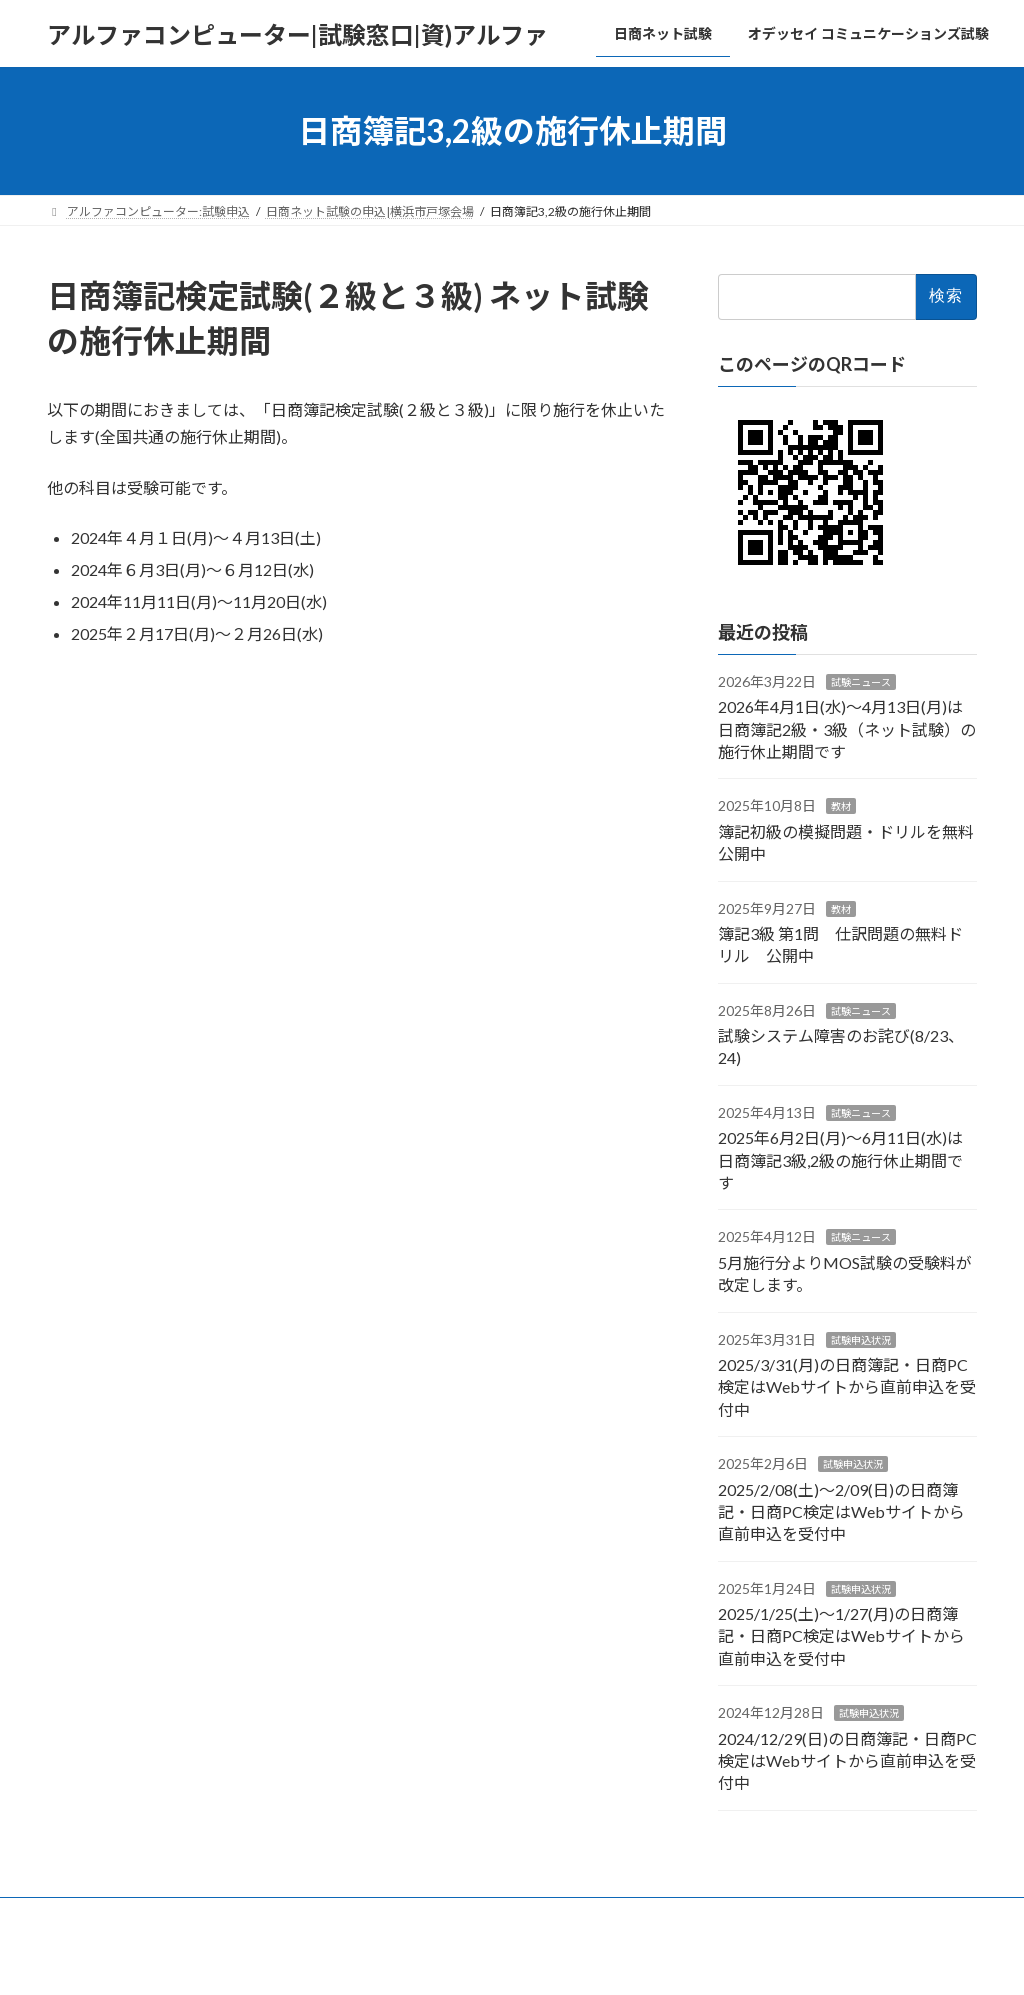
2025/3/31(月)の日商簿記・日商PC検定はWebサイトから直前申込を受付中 (847, 1387)
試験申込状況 (861, 1340)
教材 (841, 807)
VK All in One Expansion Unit (641, 1959)
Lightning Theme (507, 1959)
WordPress (404, 1959)
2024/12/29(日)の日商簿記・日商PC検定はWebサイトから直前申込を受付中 (847, 1761)
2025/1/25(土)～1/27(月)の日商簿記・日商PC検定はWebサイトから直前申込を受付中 (841, 1636)
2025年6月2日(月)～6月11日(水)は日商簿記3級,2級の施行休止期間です (840, 1160)
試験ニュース (861, 682)
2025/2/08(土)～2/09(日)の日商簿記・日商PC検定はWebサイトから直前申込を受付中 (841, 1512)
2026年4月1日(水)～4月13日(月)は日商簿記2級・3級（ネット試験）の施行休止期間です (847, 729)
